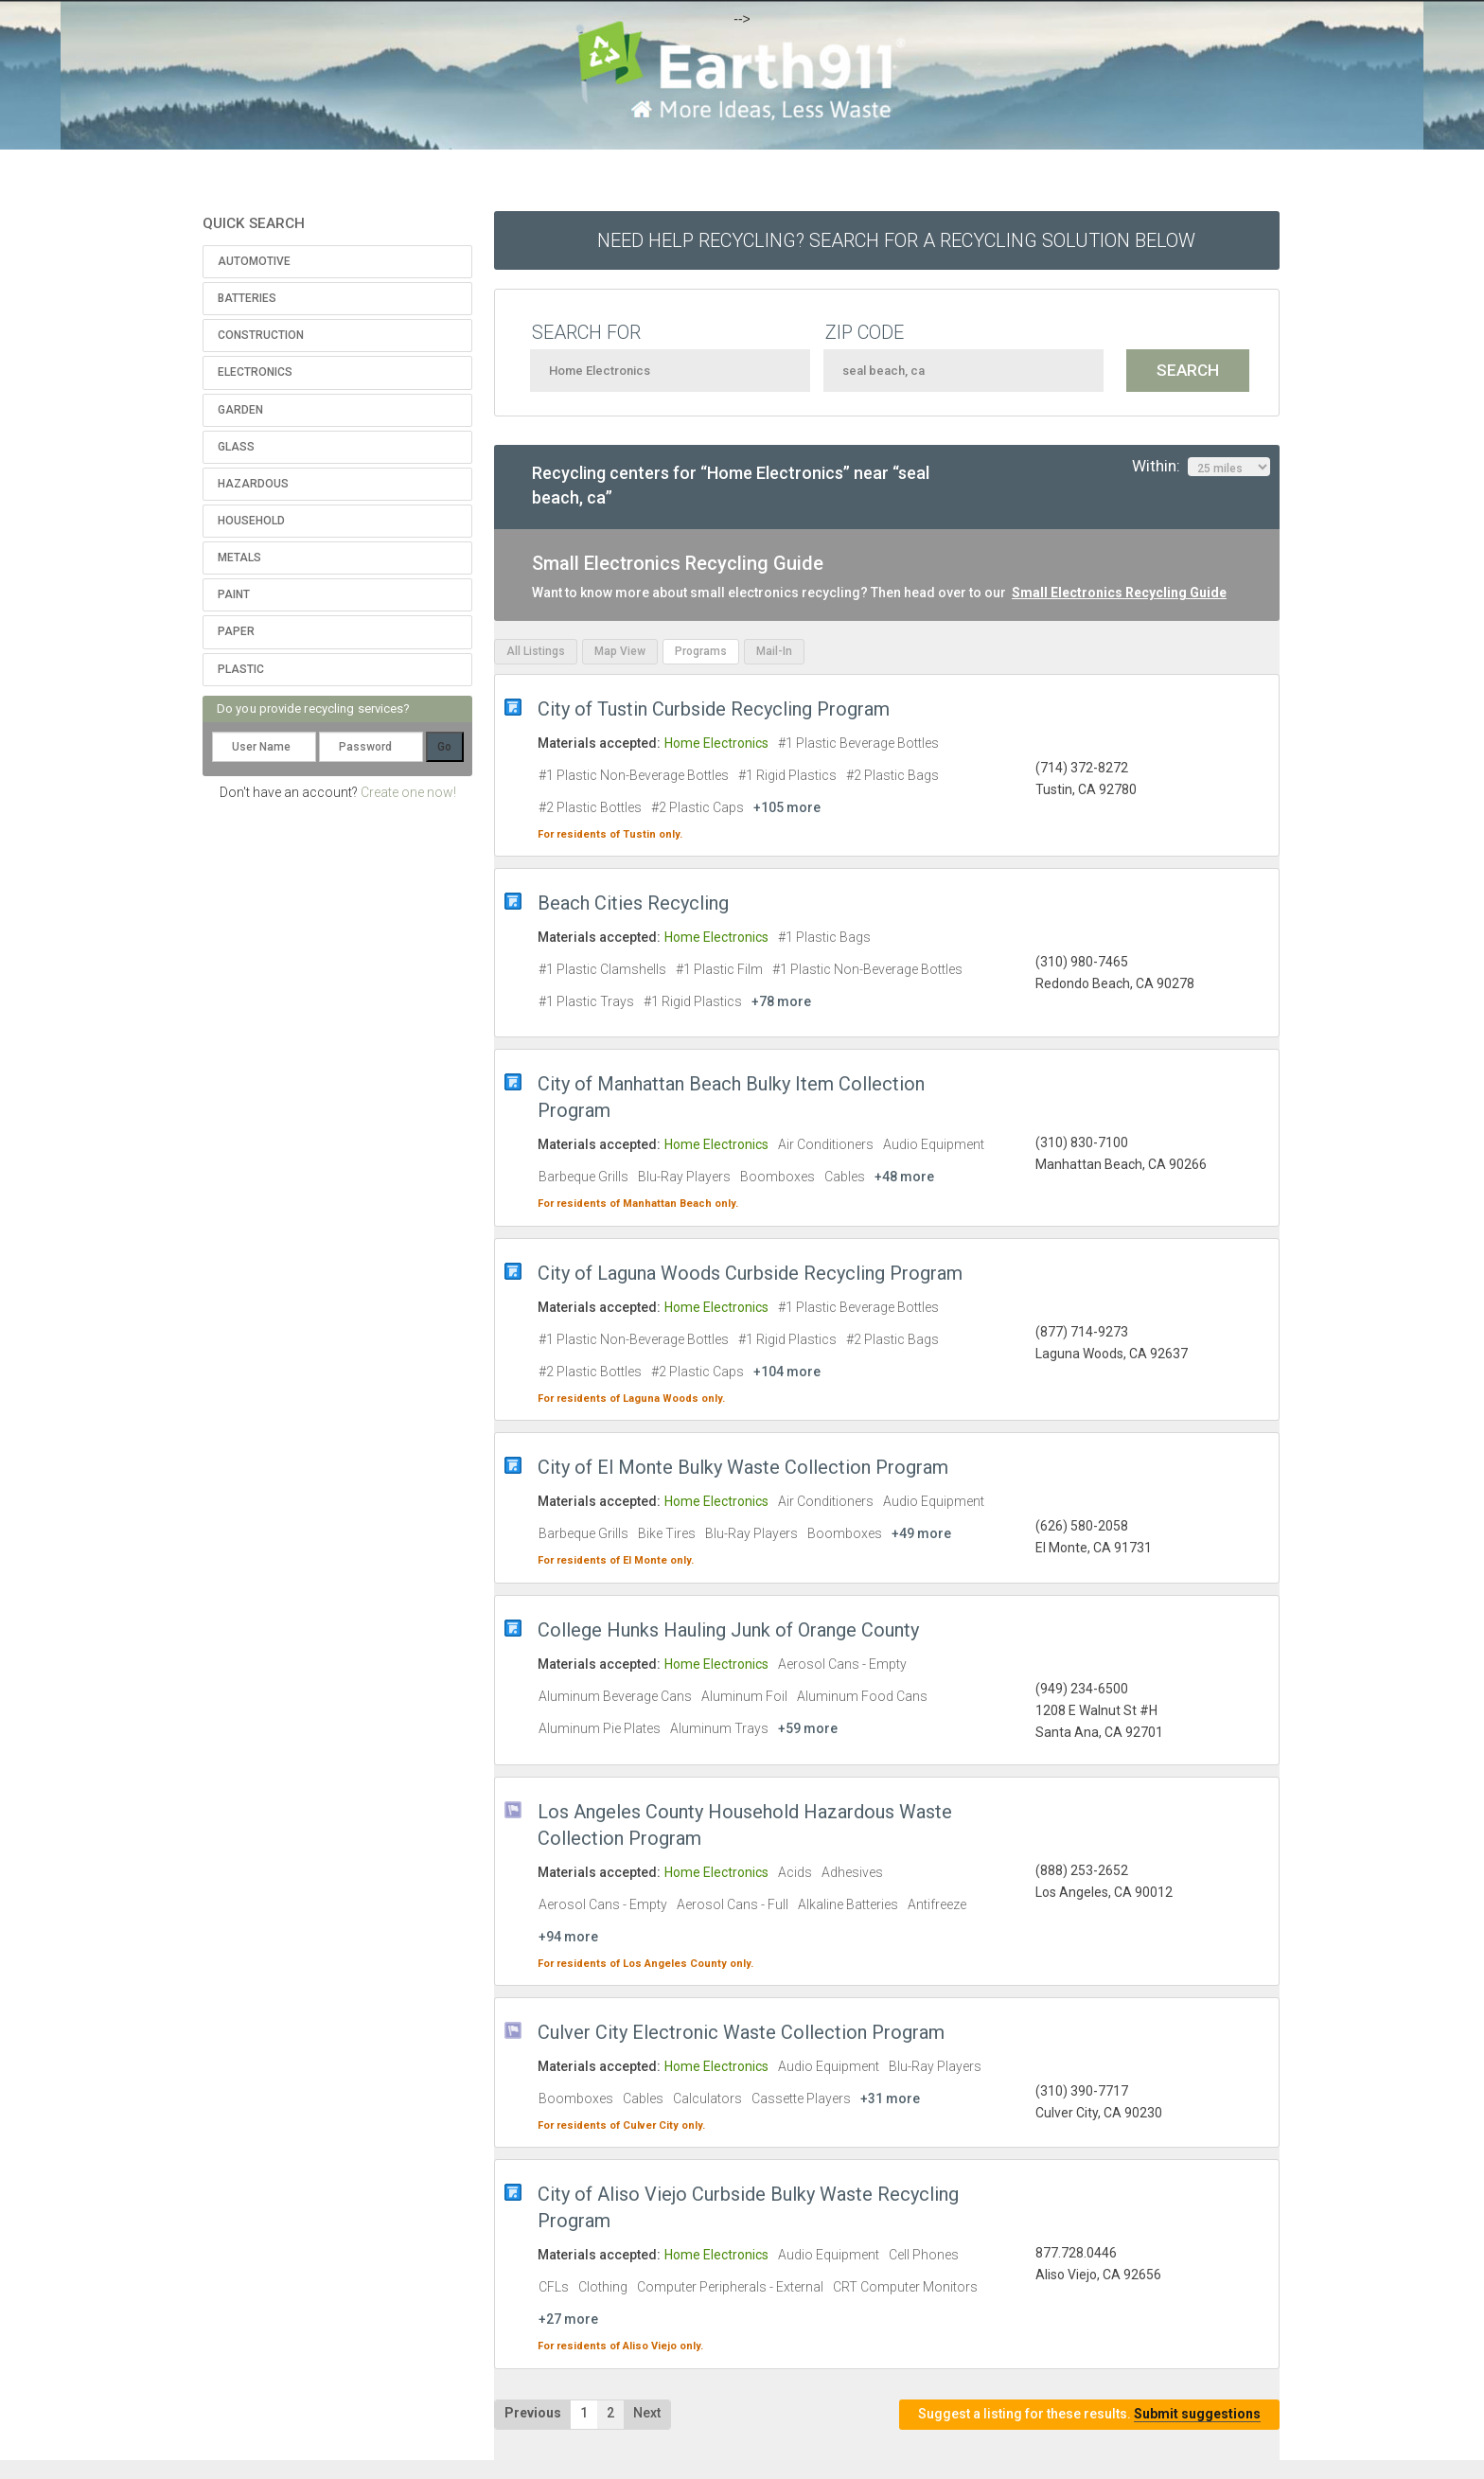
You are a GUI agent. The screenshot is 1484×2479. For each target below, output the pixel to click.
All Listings (535, 651)
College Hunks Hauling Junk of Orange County (728, 1630)
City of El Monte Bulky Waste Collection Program (743, 1467)
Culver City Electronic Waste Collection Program (741, 2032)
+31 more (890, 2098)
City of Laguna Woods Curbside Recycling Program (750, 1273)
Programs (701, 651)
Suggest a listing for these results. (1089, 2414)
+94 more (568, 1936)
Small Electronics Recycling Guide (1119, 592)
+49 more (921, 1533)
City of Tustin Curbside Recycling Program (714, 709)
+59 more (808, 1728)
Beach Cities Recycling (633, 903)
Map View (619, 651)
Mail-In (774, 651)
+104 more (787, 1371)
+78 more (781, 1001)
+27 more (568, 2319)
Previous (532, 2412)
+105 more (787, 807)
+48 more (904, 1176)
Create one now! (408, 792)
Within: (1201, 466)
